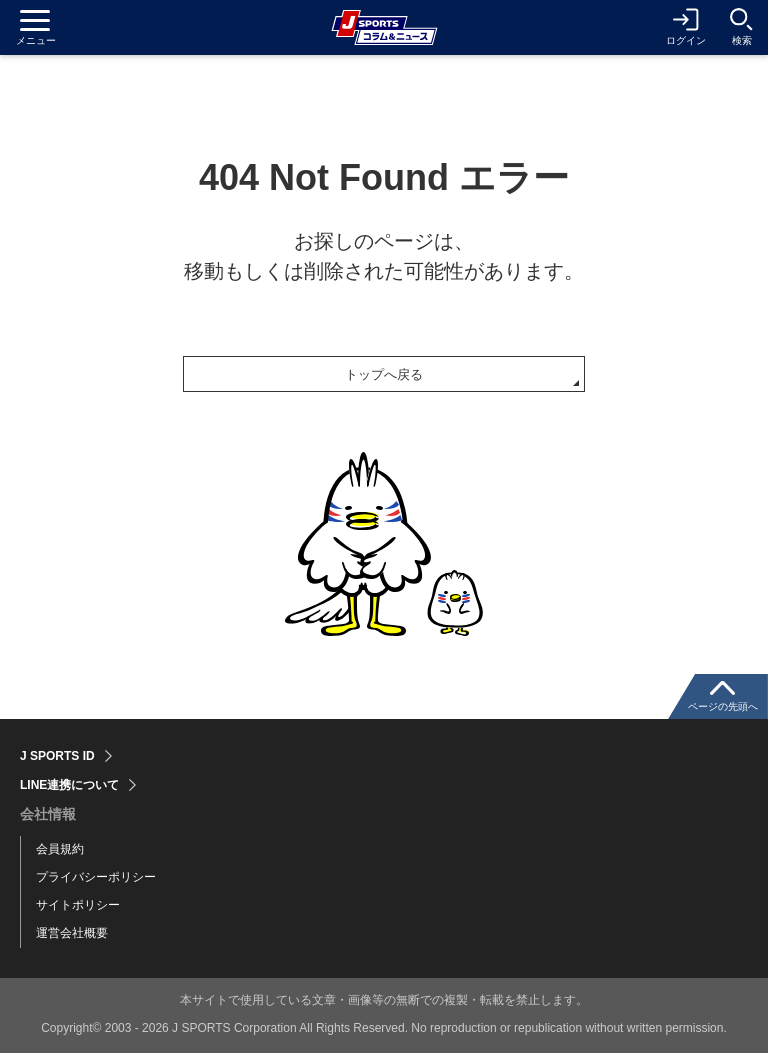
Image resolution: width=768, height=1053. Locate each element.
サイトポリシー (78, 905)
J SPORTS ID (57, 756)
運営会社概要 (72, 933)
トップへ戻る (384, 374)
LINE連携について (69, 785)
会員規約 (60, 849)
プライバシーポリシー (96, 877)
